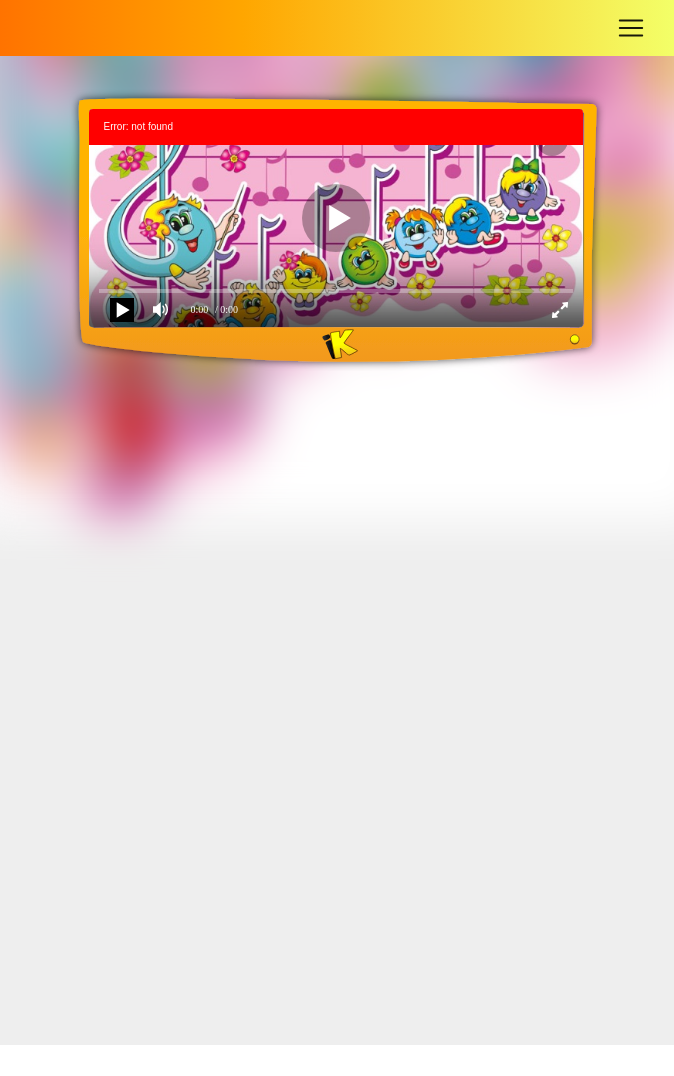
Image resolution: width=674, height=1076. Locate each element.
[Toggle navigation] (631, 28)
